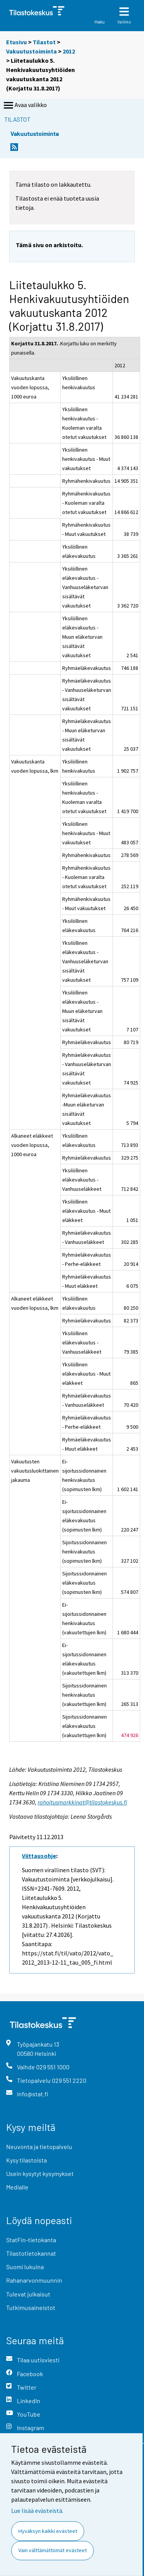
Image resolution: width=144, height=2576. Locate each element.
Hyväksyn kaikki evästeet (47, 2530)
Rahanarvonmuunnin (34, 2280)
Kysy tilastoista (26, 2160)
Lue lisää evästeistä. (37, 2510)
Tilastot (44, 42)
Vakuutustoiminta (31, 51)
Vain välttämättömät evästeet (52, 2550)
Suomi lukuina (25, 2266)
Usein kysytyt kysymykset (40, 2173)
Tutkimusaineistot (30, 2307)
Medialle (17, 2187)
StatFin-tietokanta (31, 2239)
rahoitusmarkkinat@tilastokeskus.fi (82, 1802)
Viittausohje (39, 1856)
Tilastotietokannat (31, 2253)
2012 (69, 51)
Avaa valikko (24, 105)
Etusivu (16, 42)
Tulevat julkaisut (28, 2294)
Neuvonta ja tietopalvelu (39, 2146)
